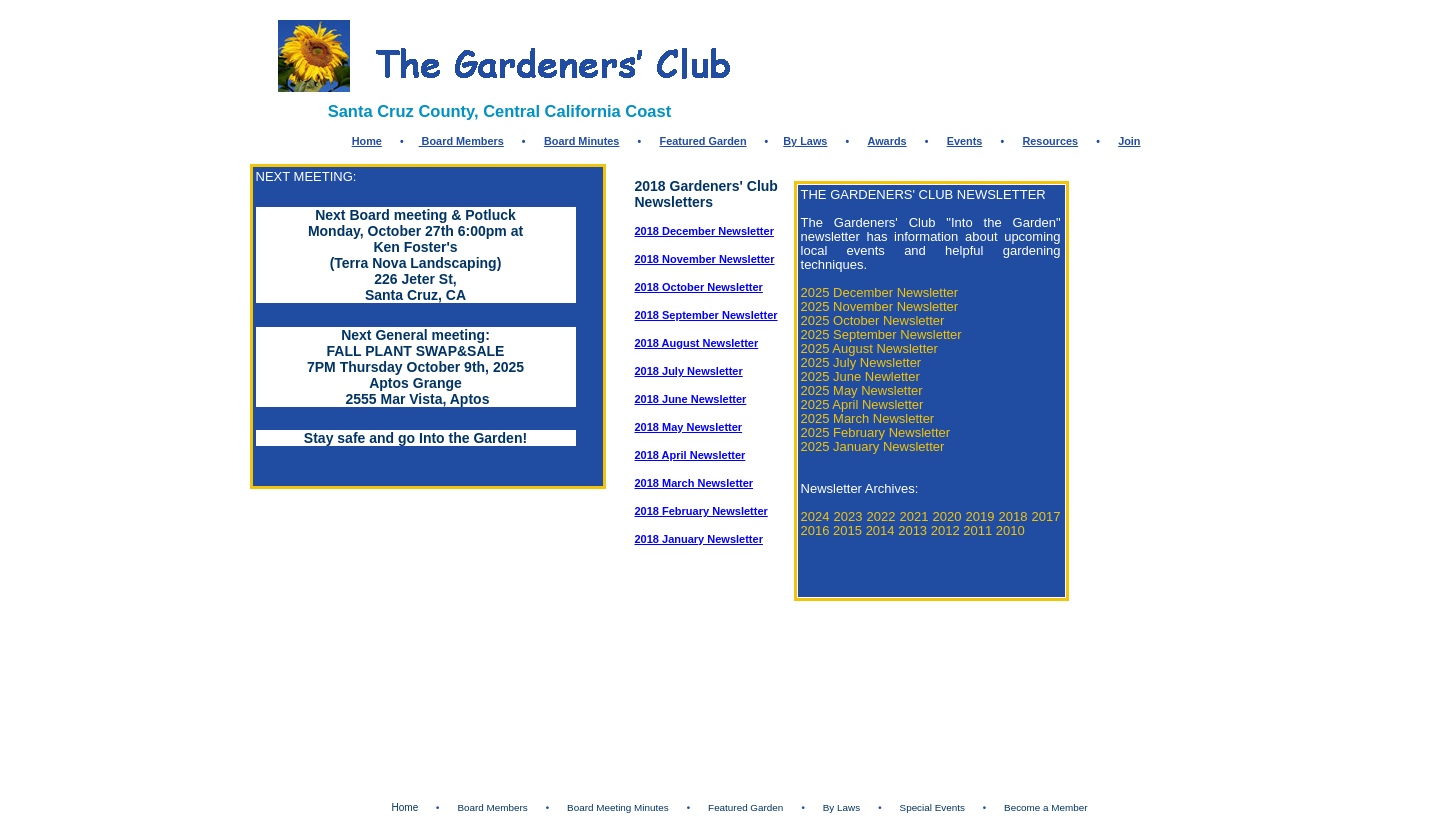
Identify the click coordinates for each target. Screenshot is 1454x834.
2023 (848, 516)
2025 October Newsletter (873, 320)
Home (367, 141)
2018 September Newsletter (706, 315)
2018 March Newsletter (694, 483)
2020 (947, 516)
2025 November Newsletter (880, 306)
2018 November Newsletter (705, 259)
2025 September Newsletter (881, 334)
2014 (880, 530)
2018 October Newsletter (699, 287)
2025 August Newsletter (869, 348)
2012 (945, 530)
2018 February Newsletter (701, 511)
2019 (980, 516)
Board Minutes (582, 141)
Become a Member (1045, 807)
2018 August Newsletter (697, 343)
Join (1129, 141)
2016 (815, 530)
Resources (1050, 141)
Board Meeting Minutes (618, 807)
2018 (1013, 516)
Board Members (461, 141)
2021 (914, 516)
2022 (881, 516)
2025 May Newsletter (862, 390)
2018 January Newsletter (699, 539)
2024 (815, 516)
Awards (886, 141)
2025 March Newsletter (868, 418)
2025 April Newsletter (862, 404)
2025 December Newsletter (880, 292)
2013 (912, 530)
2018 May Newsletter (689, 427)
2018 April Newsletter (690, 455)
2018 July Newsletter (689, 371)
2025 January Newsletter (873, 446)
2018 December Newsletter (704, 231)
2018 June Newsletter (691, 399)
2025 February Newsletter (876, 432)
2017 (1046, 516)
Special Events (932, 807)
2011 (979, 530)
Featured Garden (703, 141)
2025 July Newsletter (861, 362)
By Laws (805, 141)
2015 (847, 530)
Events (965, 141)
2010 (1010, 530)
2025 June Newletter (860, 376)
